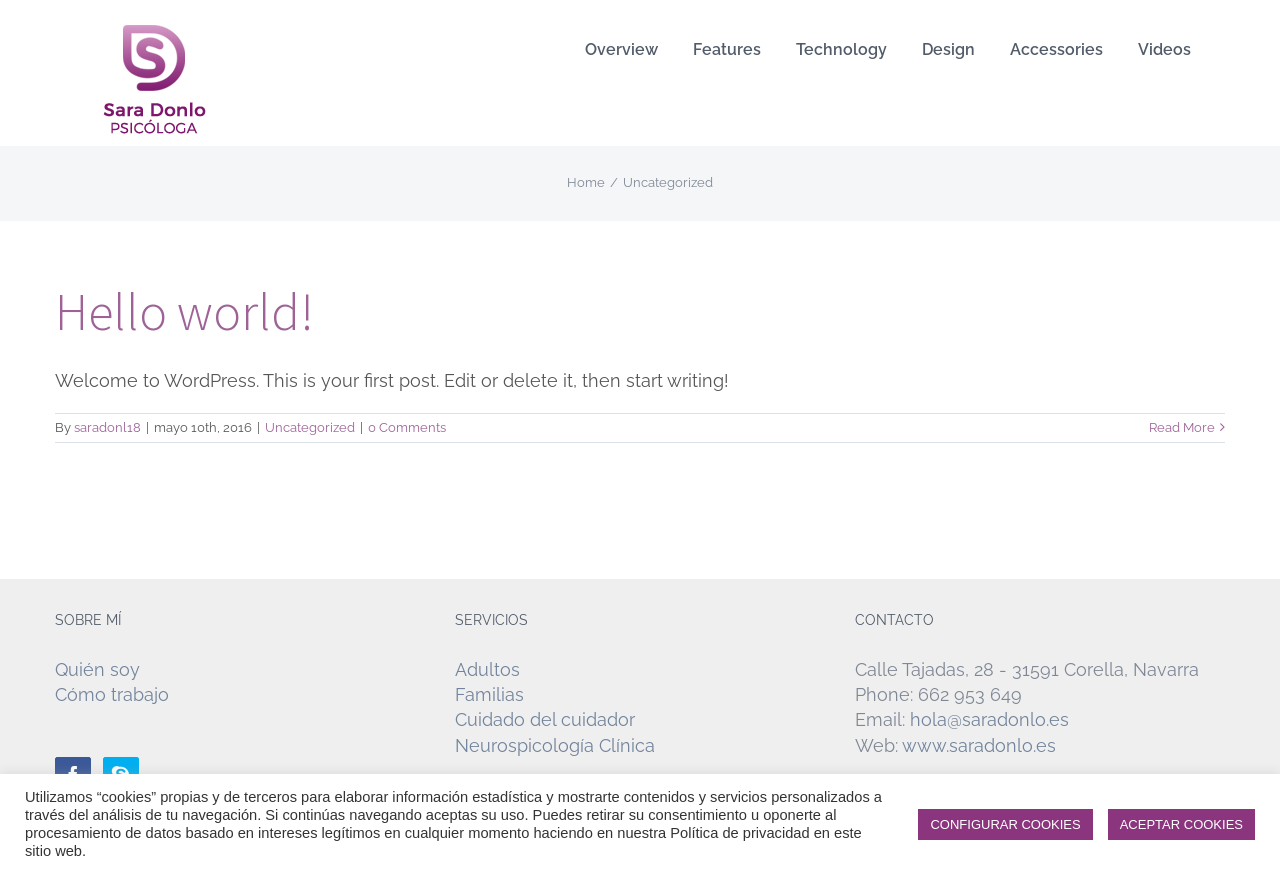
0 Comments (407, 427)
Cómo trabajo (112, 694)
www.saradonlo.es (979, 745)
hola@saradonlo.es (989, 719)
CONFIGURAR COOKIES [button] (1005, 824)
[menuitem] (621, 50)
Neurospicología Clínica (555, 745)
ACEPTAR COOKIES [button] (1181, 824)
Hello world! (184, 311)
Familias (489, 694)
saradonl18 (107, 427)
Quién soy (97, 669)
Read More (1182, 427)
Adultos (487, 669)
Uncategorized (310, 427)
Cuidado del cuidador (545, 719)
